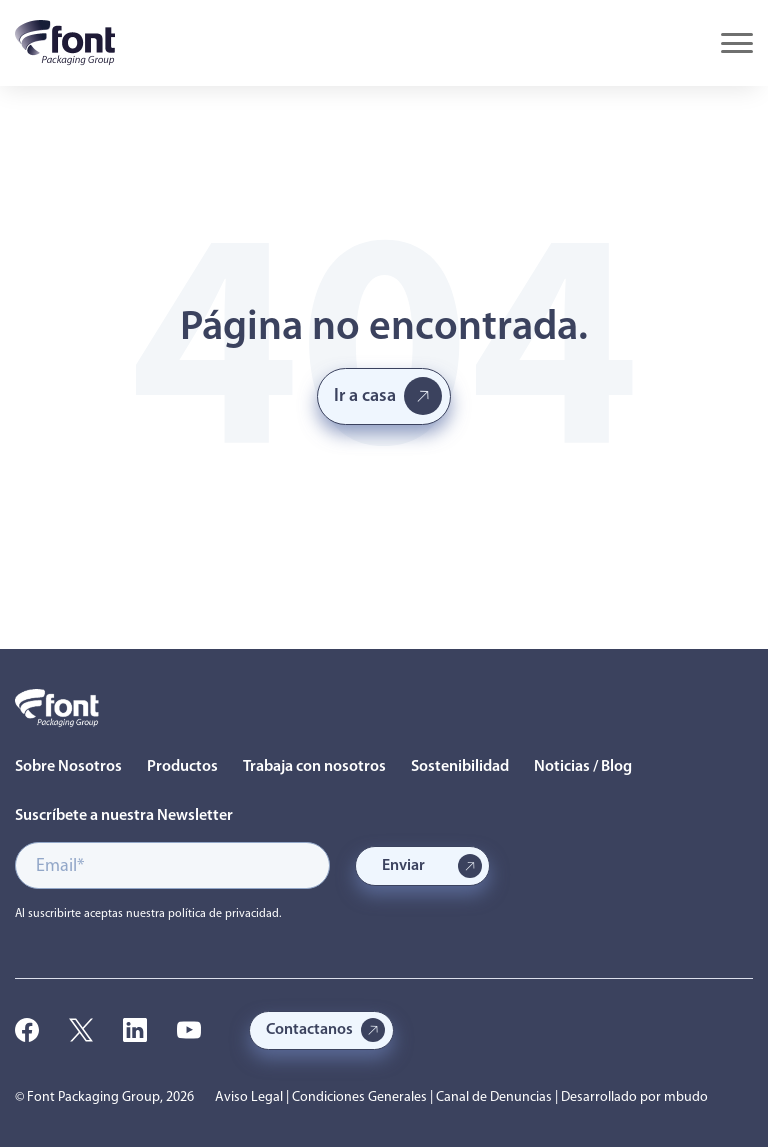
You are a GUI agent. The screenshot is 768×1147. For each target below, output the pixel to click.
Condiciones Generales (359, 1097)
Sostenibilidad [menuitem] (460, 767)
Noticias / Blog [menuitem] (583, 767)
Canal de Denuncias (494, 1097)
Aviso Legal (249, 1097)
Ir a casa (365, 396)
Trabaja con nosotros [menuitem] (314, 767)
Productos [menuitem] (182, 767)
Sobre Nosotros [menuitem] (68, 767)
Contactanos (309, 1030)
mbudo (686, 1097)
